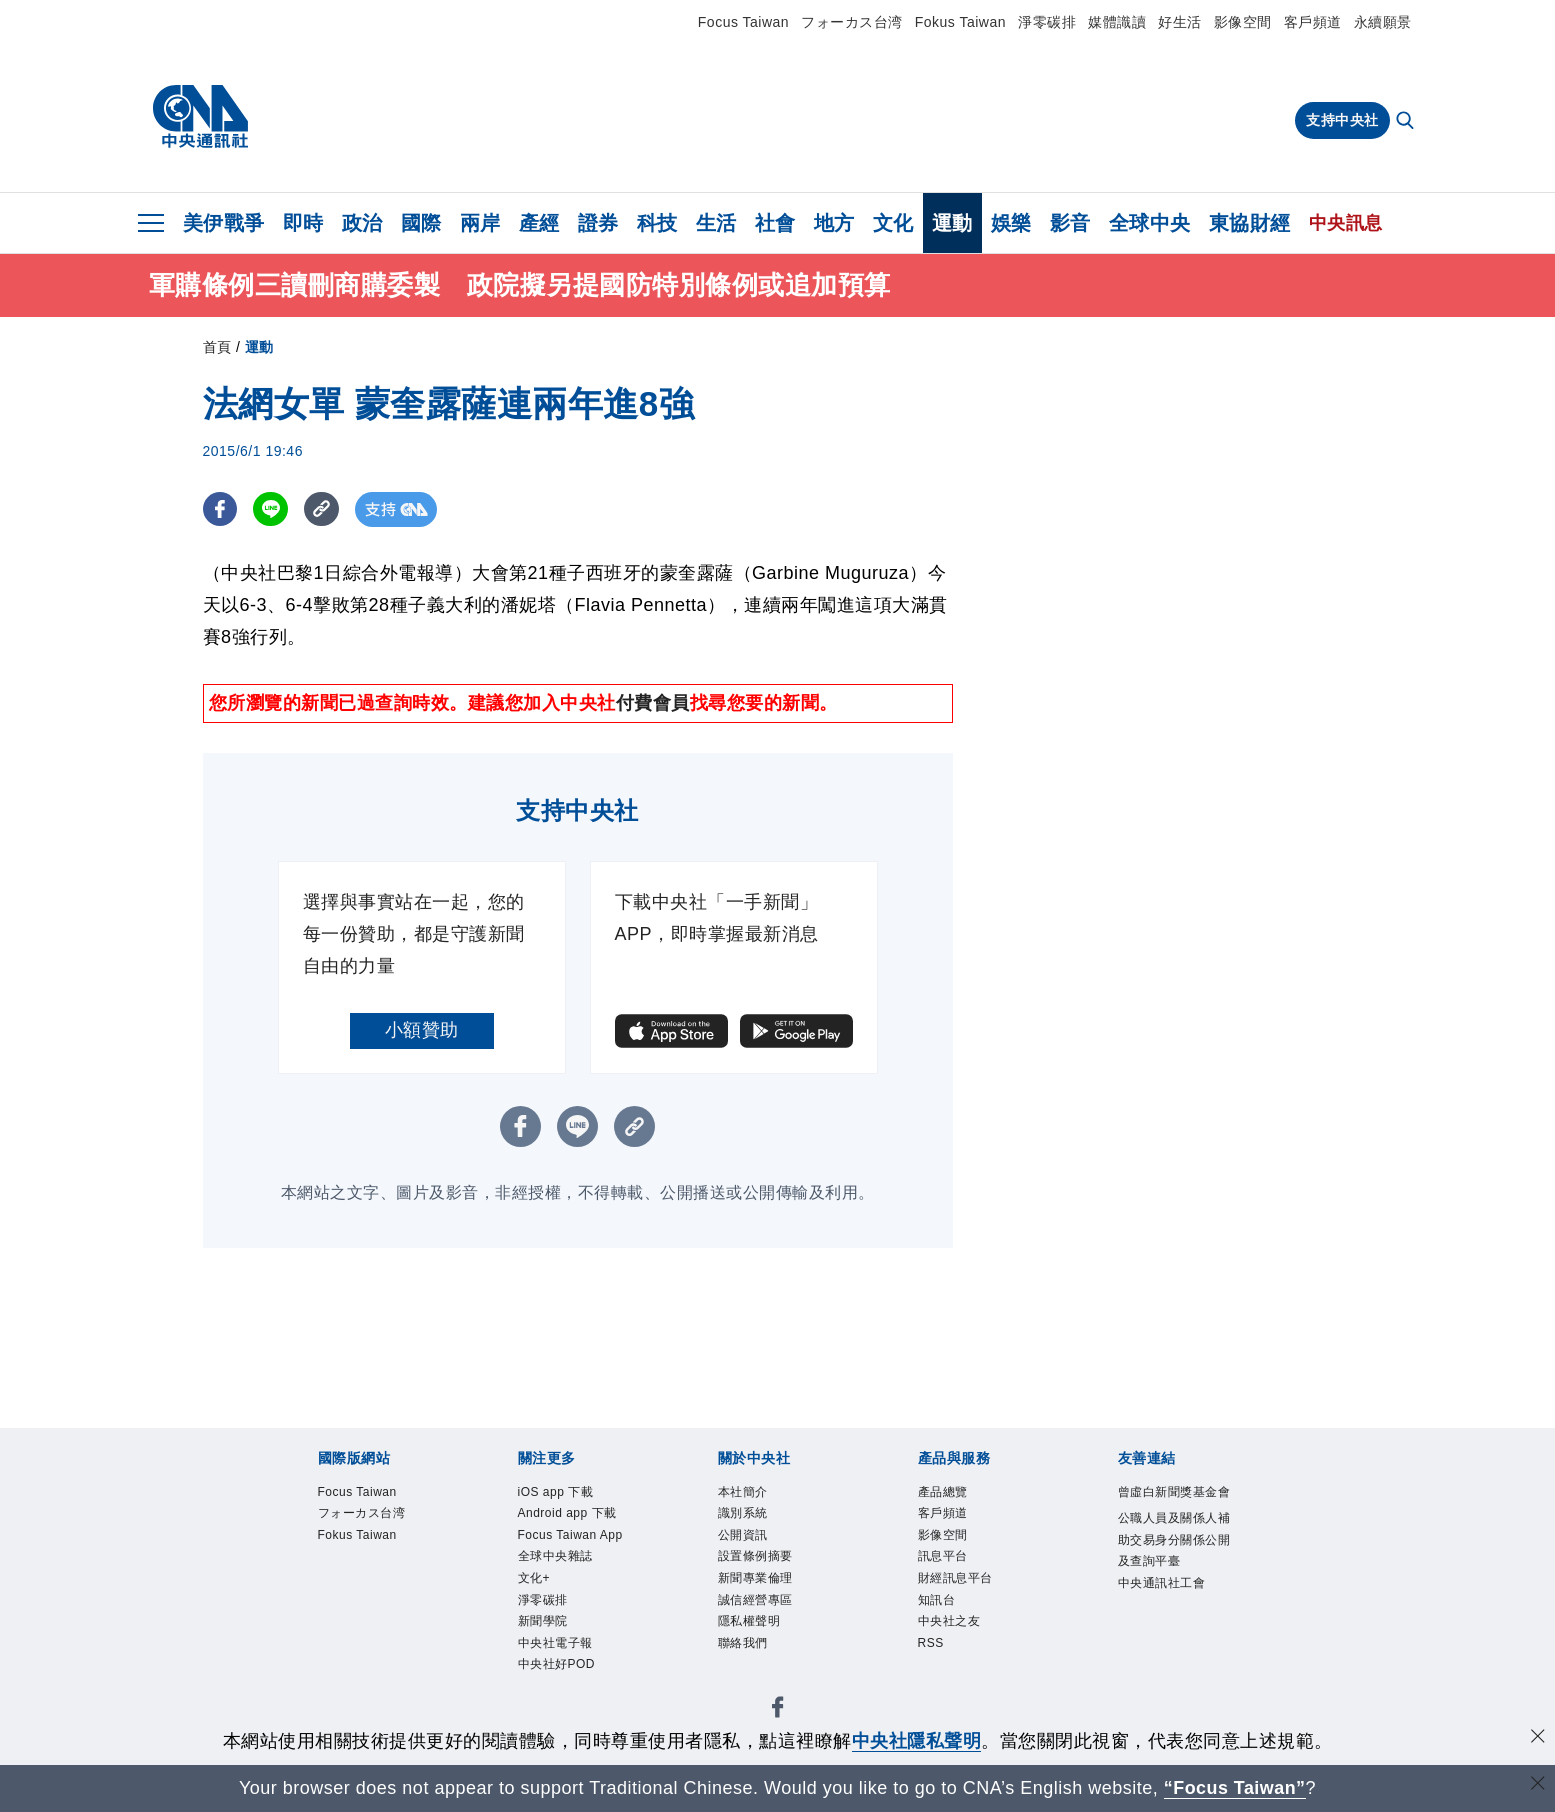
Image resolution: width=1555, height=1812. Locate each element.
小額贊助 (422, 1030)
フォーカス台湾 (852, 22)
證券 (598, 223)
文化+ (542, 1656)
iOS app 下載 (573, 1495)
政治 (362, 223)
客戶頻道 (1313, 22)
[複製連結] (322, 509)
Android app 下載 (569, 1534)
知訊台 (946, 1629)
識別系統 (755, 1521)
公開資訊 (755, 1548)
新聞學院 (555, 1710)
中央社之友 (964, 1656)
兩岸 (480, 223)
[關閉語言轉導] (1538, 1785)
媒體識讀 (1117, 22)
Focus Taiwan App (575, 1588)
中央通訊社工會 (1173, 1669)
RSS (937, 1683)
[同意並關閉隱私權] (1538, 1738)
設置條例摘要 (773, 1575)
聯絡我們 (755, 1683)
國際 (421, 223)
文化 (893, 223)
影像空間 (1243, 22)
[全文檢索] (1407, 122)
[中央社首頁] (200, 117)
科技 (657, 223)
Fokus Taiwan (960, 22)
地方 (834, 223)
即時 (303, 223)
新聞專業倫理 (773, 1602)
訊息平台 (955, 1575)
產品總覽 (955, 1495)
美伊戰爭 (224, 223)
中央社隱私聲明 (917, 1741)
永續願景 (1383, 22)
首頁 (217, 347)
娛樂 (1011, 223)
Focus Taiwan (743, 22)
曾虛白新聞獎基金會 (1173, 1508)
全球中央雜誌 (573, 1629)
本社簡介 (755, 1495)
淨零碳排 (1047, 22)
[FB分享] (220, 509)
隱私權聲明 (764, 1656)
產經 (539, 223)
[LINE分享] (271, 509)
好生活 (1180, 22)
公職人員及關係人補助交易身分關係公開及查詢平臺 (1173, 1589)
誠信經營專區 (773, 1629)
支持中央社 (1342, 120)
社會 (775, 223)
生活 (716, 223)
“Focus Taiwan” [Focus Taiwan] (1234, 1788)
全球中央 (1150, 223)
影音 (1070, 223)
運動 (952, 223)
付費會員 (653, 703)
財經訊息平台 (973, 1602)
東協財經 (1250, 223)
